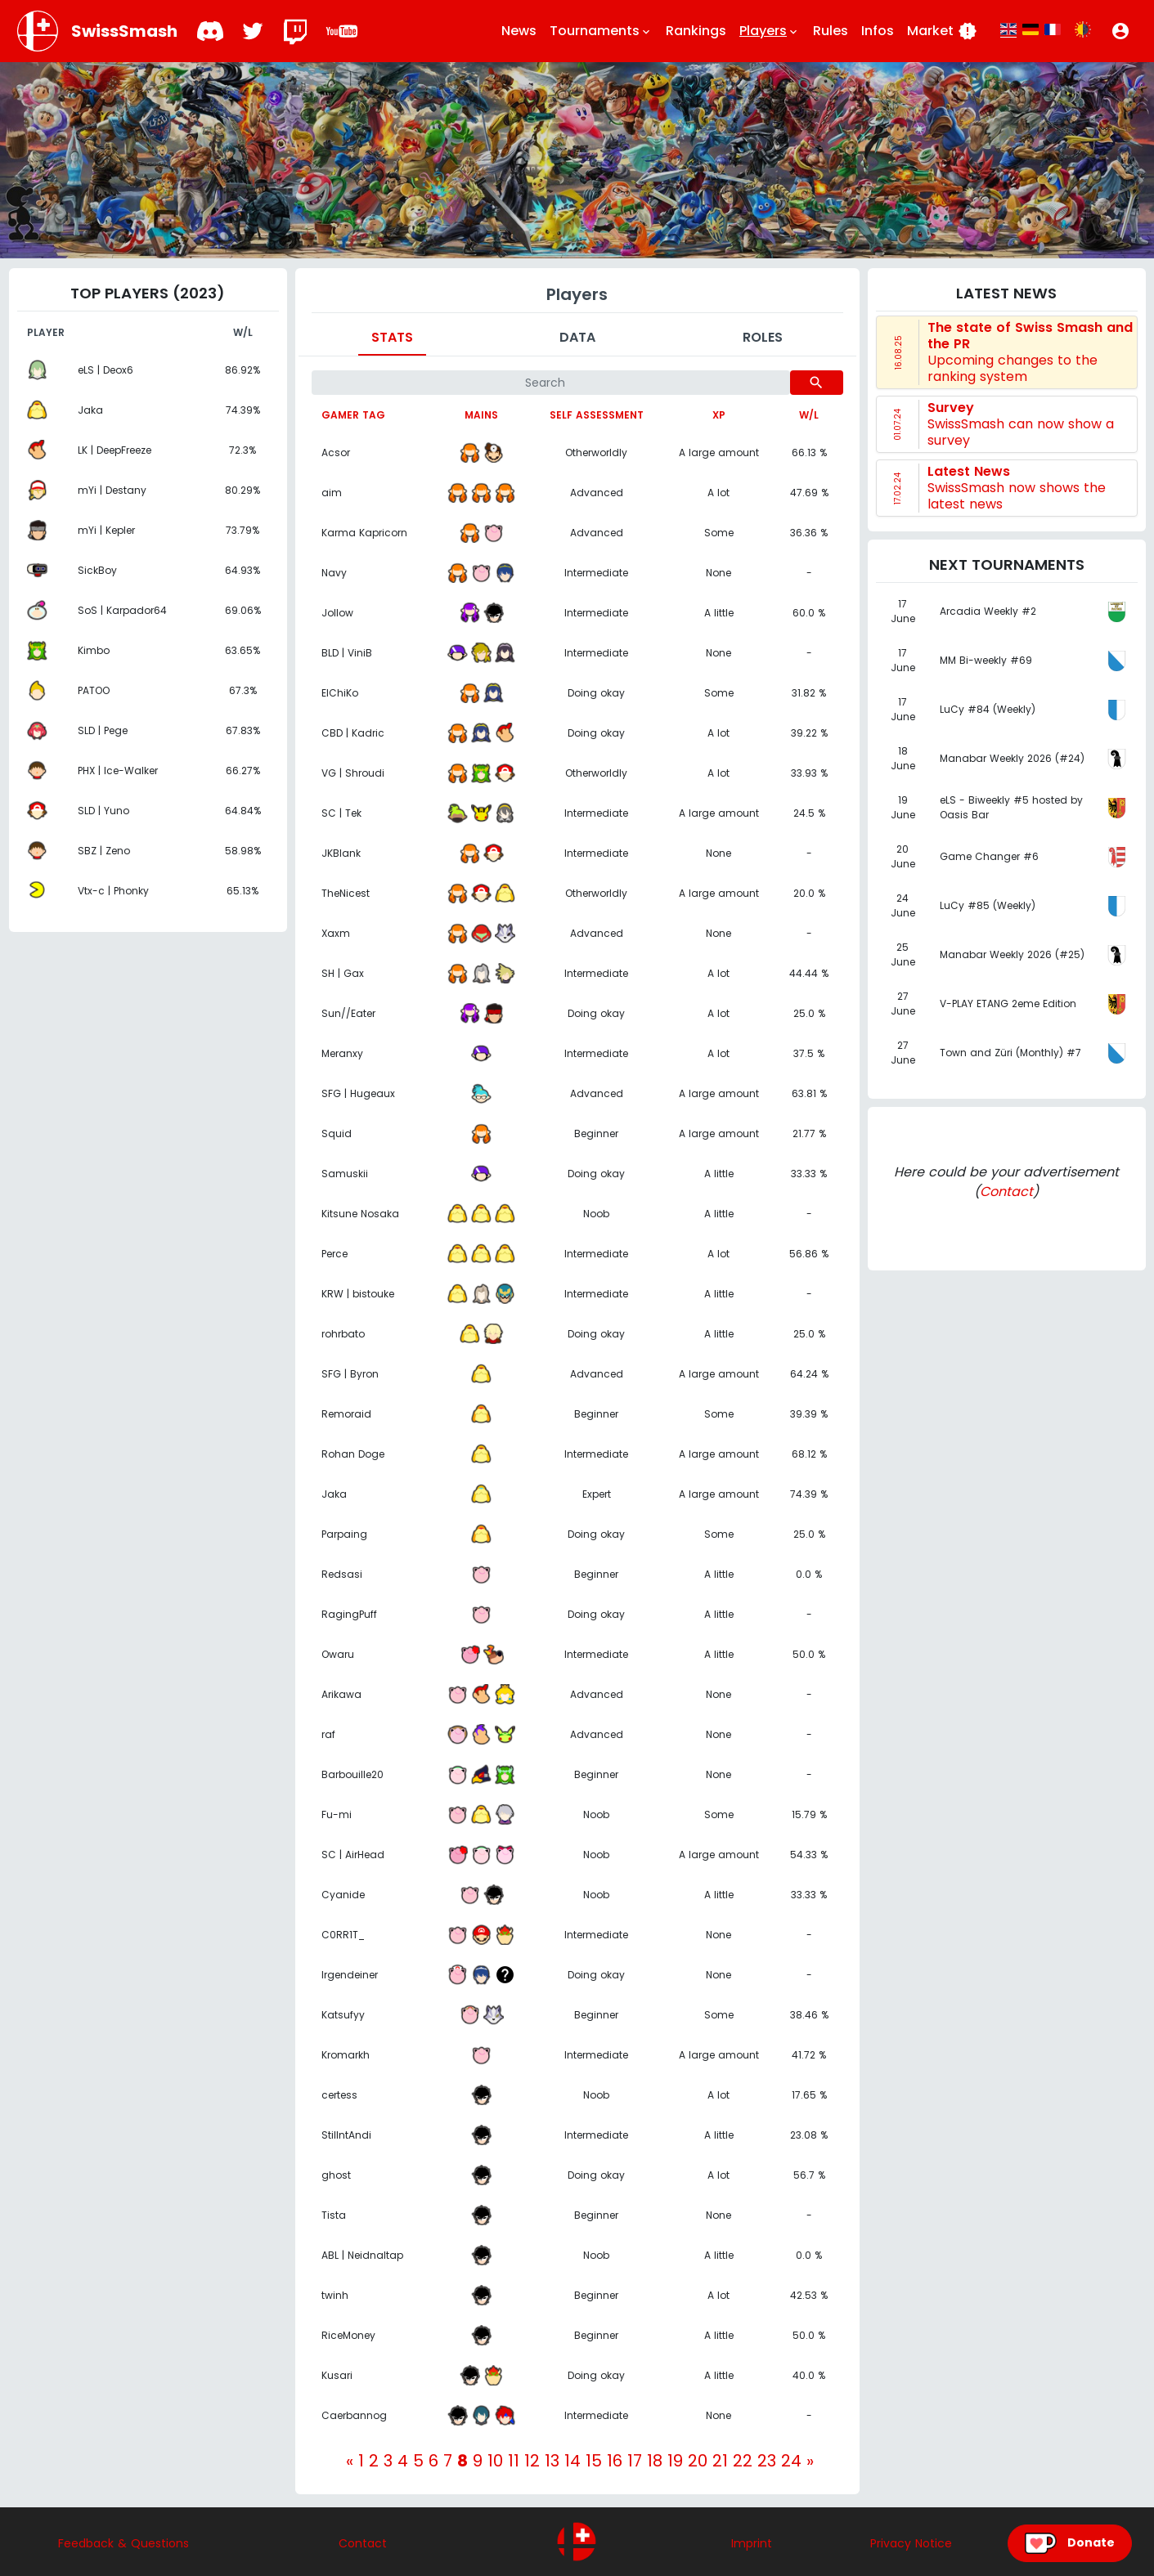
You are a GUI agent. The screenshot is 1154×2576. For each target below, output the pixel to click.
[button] (1120, 31)
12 (532, 2460)
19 (675, 2460)
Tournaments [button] (601, 31)
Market (942, 31)
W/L (809, 415)
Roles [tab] (763, 337)
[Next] (810, 2460)
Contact (1006, 1191)
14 (572, 2460)
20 (697, 2460)
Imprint (751, 2543)
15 (594, 2460)
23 (766, 2460)
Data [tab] (577, 337)
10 (495, 2460)
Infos (877, 30)
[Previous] (349, 2460)
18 (654, 2460)
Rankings (696, 30)
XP (718, 415)
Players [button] (769, 31)
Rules (830, 30)
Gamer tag (353, 415)
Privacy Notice (911, 2543)
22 (742, 2460)
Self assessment (597, 415)
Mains (481, 415)
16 (614, 2460)
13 (552, 2460)
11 (513, 2460)
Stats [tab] (392, 337)
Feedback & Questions (123, 2543)
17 (634, 2460)
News (519, 30)
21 (720, 2460)
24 (791, 2460)
